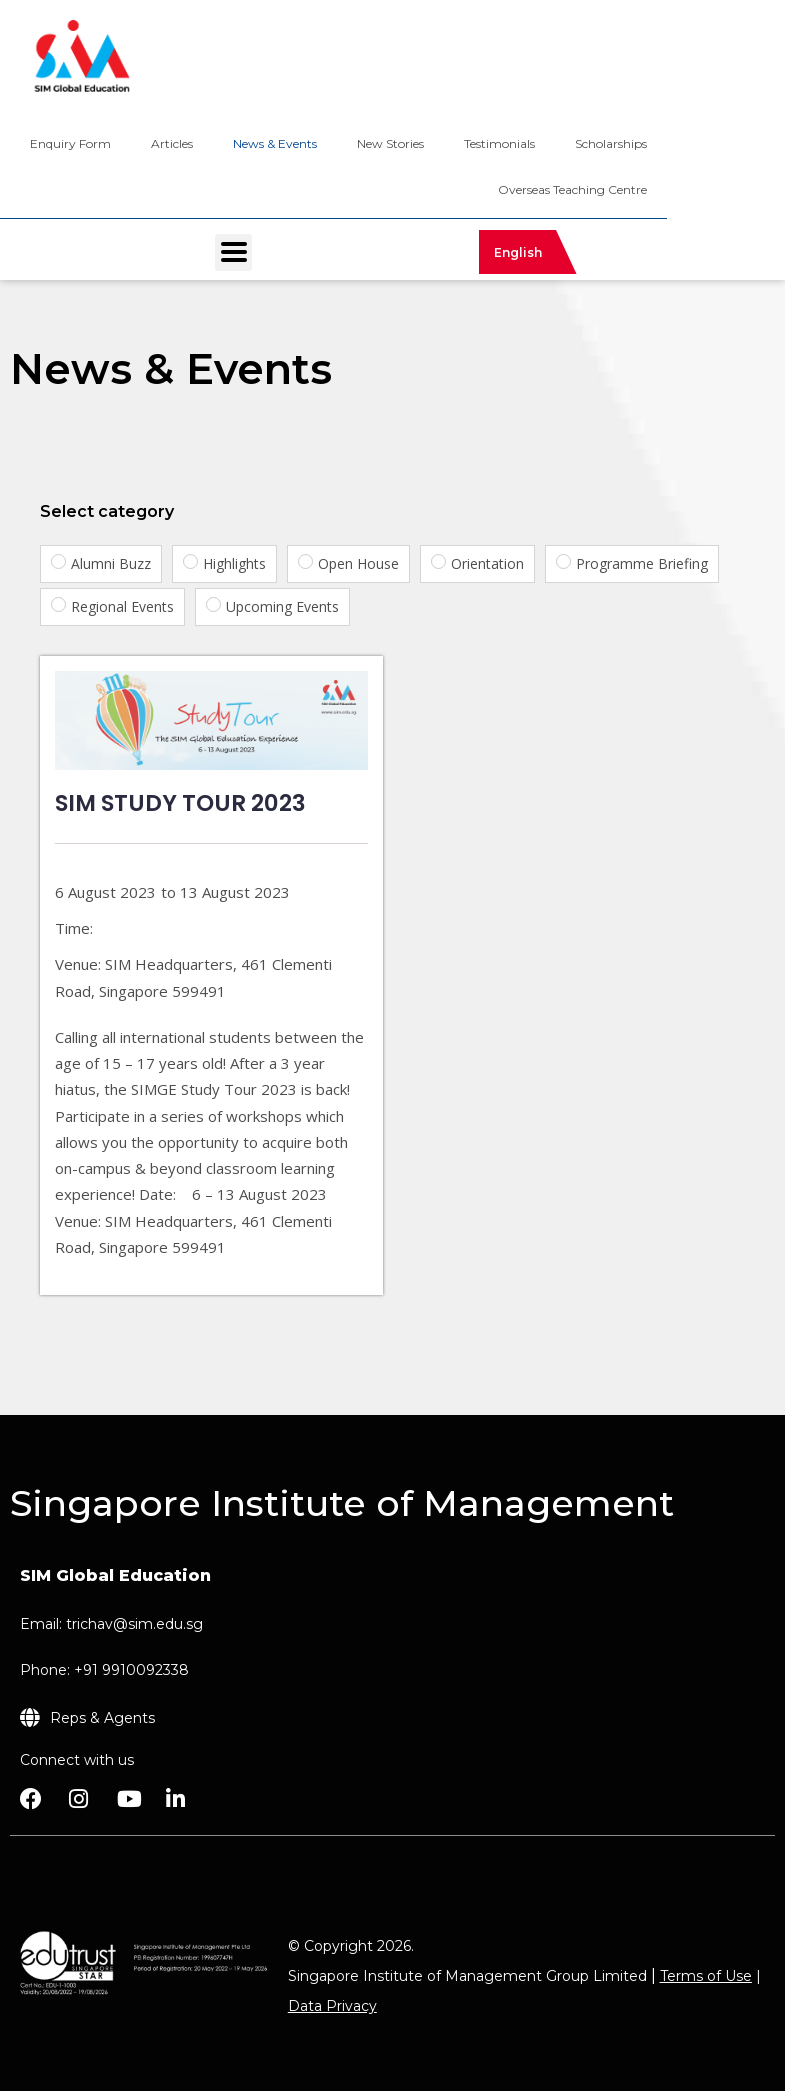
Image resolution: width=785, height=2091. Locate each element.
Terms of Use (706, 1976)
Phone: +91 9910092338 (104, 1670)
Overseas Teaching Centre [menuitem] (572, 189)
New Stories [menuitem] (390, 143)
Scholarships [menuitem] (611, 143)
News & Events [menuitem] (275, 143)
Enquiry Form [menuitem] (70, 143)
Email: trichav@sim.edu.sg (111, 1624)
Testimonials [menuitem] (499, 143)
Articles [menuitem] (172, 143)
